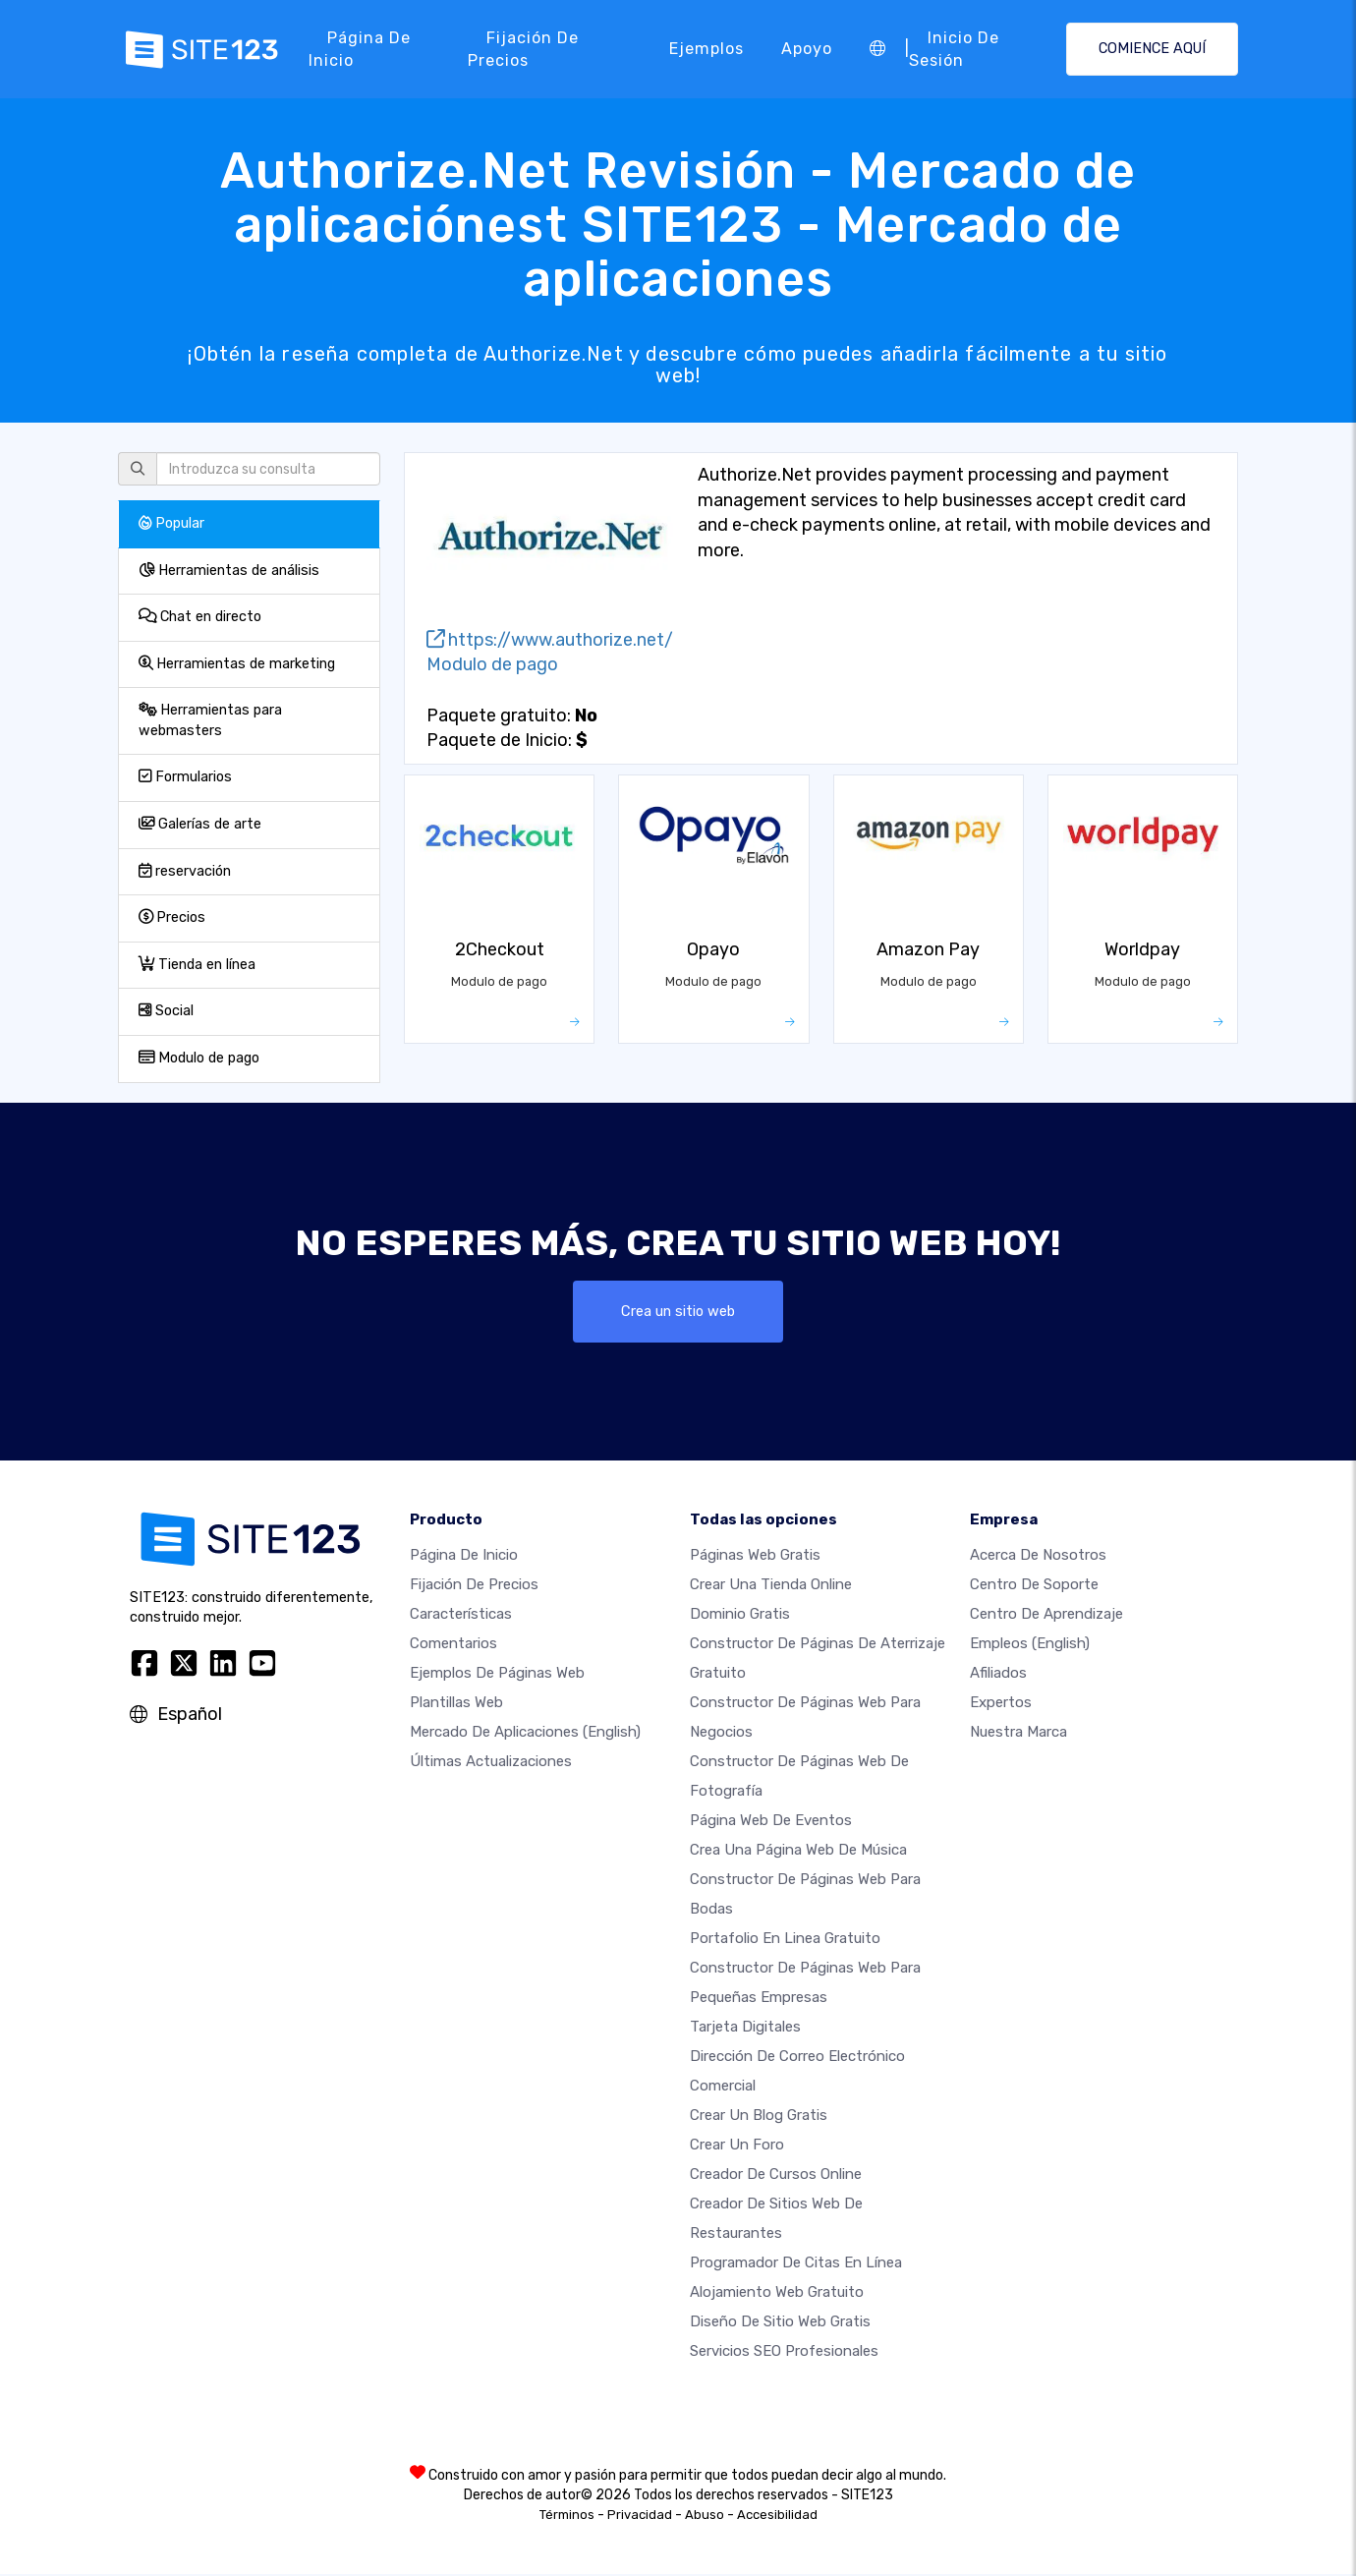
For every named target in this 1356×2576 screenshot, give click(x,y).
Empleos (1030, 1645)
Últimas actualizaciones (491, 1763)
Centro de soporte (1034, 1586)
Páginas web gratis (755, 1557)
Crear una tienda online (771, 1586)
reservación (185, 871)
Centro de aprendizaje (1046, 1616)
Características (461, 1616)
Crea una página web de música (798, 1851)
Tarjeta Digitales (745, 2028)
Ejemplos (706, 48)
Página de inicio (360, 49)
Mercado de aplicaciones (525, 1734)
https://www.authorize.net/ (549, 640)
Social (166, 1010)
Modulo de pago (199, 1058)
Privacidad (639, 2516)
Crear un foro (737, 2146)
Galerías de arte (200, 824)
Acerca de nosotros (1038, 1557)
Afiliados (998, 1675)
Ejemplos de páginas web (497, 1675)
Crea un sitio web (678, 1311)
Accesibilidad (777, 2516)
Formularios (185, 777)
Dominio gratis (740, 1616)
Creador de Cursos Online (776, 2176)
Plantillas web (456, 1704)
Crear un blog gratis (758, 2117)
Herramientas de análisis (229, 570)
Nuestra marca (1018, 1734)
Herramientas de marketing (237, 664)
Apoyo (806, 48)
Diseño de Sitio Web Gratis (780, 2323)
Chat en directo (200, 616)
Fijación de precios (523, 49)
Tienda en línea (197, 964)
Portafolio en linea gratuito (785, 1940)
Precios (172, 917)
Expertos (1001, 1704)
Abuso (704, 2516)
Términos (566, 2516)
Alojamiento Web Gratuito (777, 2294)
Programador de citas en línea (796, 2264)
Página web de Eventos (771, 1822)
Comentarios (453, 1645)
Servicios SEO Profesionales (784, 2353)
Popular (171, 523)
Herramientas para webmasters (210, 720)
